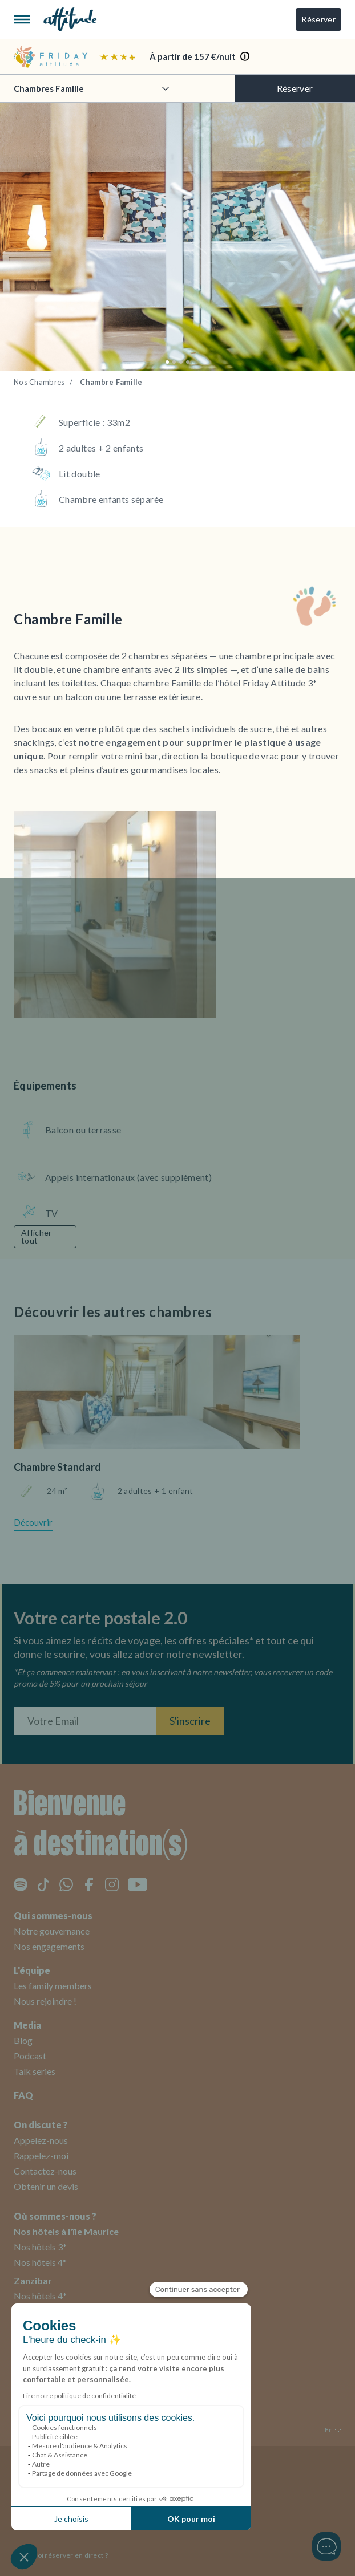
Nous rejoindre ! (45, 2001)
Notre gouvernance (52, 1930)
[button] (167, 362)
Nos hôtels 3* (40, 2246)
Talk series (34, 2071)
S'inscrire (190, 1720)
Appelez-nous (41, 2140)
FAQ (23, 2095)
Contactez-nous (45, 2170)
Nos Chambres (39, 382)
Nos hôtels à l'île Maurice (66, 2231)
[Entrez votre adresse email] (85, 1721)
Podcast (30, 2055)
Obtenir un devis (46, 2186)
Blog (23, 2040)
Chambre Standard (57, 1467)
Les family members (53, 1985)
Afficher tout (36, 1236)
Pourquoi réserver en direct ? (61, 2555)
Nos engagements (49, 1946)
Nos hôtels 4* (40, 2262)
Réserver (318, 19)
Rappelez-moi (41, 2155)
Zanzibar (33, 2280)
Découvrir (33, 1522)
